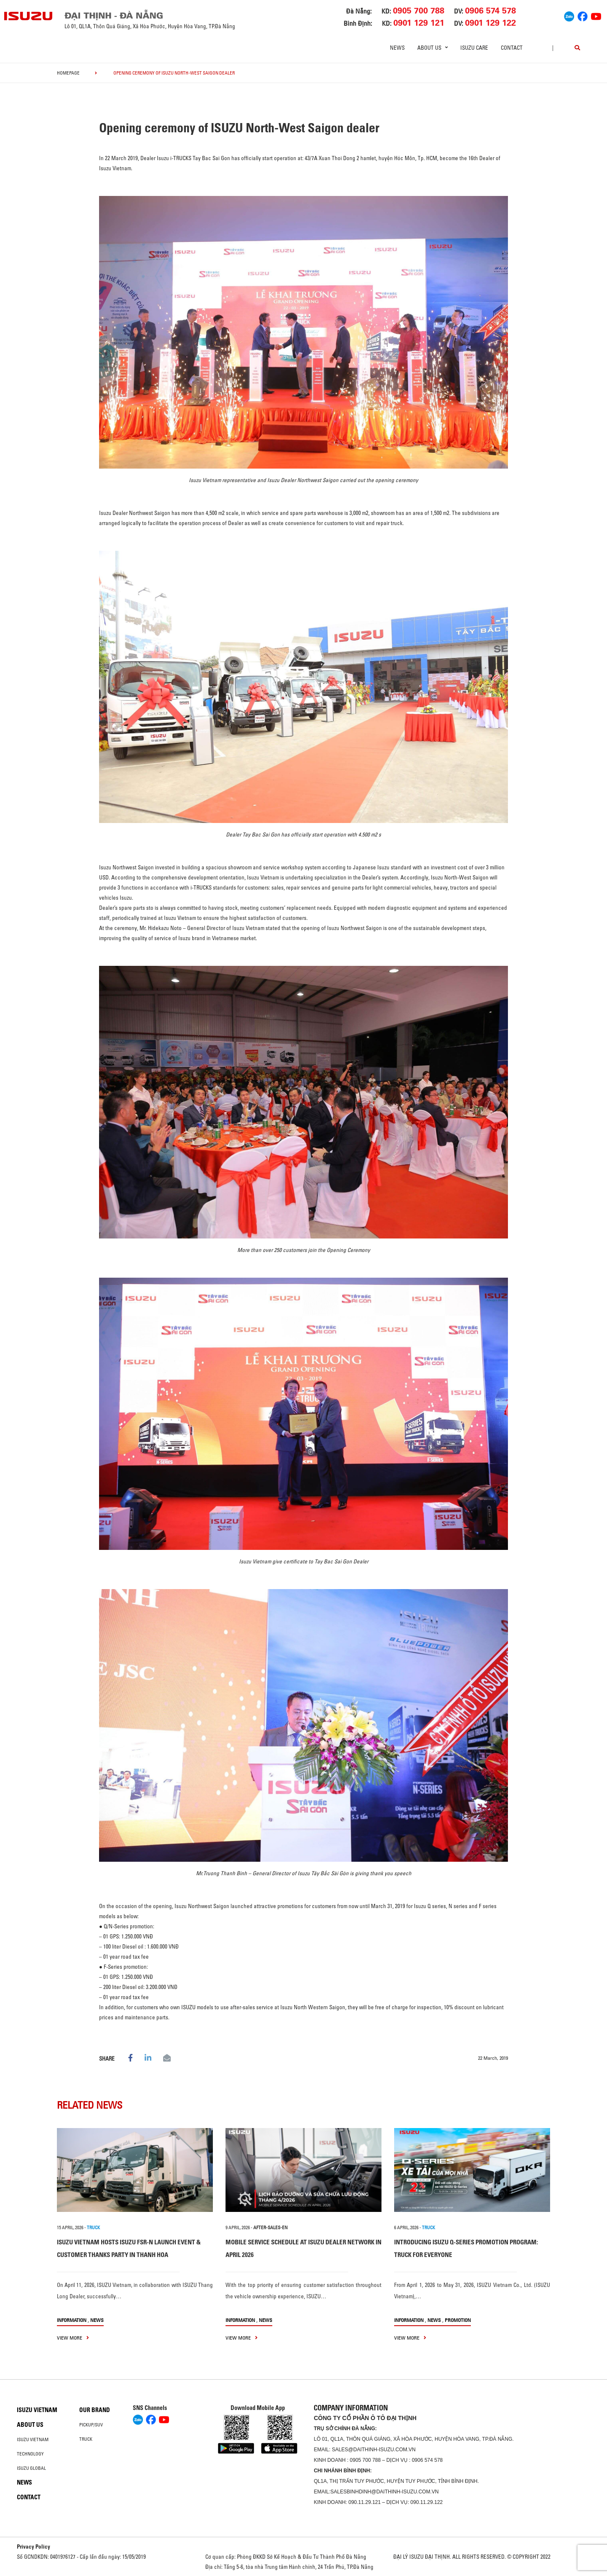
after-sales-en (270, 2227)
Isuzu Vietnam (37, 2410)
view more (73, 2338)
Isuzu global (31, 2468)
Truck (85, 2439)
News (397, 47)
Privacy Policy (33, 2546)
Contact (512, 47)
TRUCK (93, 2227)
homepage (68, 73)
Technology (30, 2454)
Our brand (94, 2410)
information (71, 2320)
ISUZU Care (474, 47)
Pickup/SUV (91, 2425)
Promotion (458, 2320)
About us (30, 2425)
